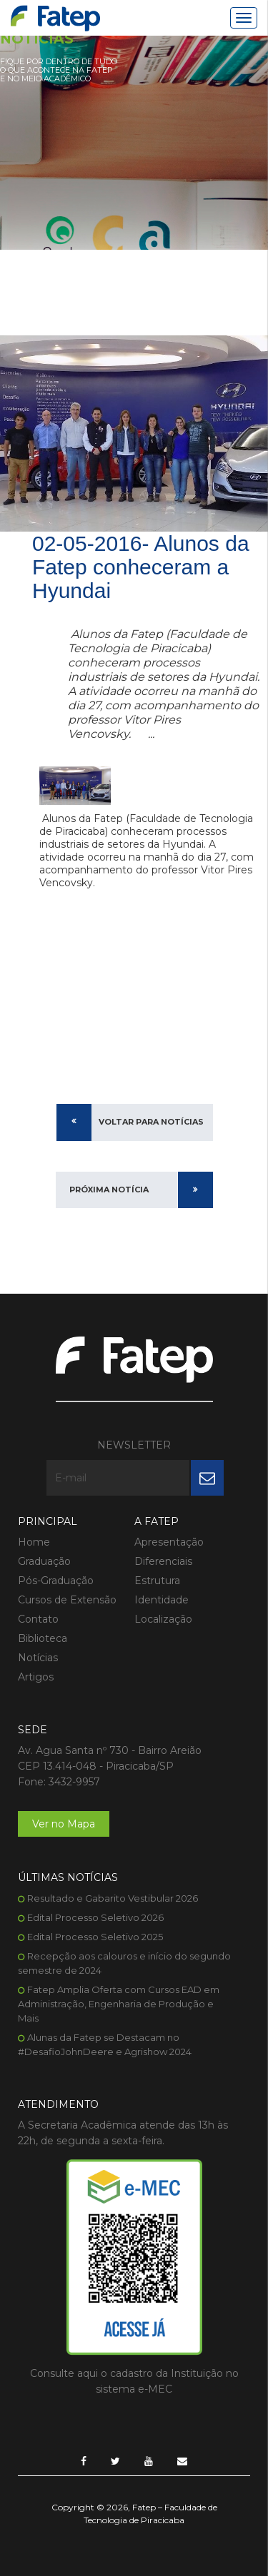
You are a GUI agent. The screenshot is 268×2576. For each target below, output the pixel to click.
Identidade (161, 1599)
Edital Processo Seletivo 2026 (95, 1917)
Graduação (44, 1561)
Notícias (38, 1657)
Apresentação (169, 1542)
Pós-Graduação (56, 1580)
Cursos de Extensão (67, 1599)
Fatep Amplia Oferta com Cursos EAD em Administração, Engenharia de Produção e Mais (118, 2004)
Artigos (36, 1676)
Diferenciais (163, 1561)
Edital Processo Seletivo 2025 (95, 1936)
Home (34, 1542)
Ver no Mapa (63, 1823)
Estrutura (157, 1580)
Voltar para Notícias (151, 1122)
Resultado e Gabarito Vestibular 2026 (112, 1898)
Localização (163, 1619)
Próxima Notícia (109, 1190)
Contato (38, 1619)
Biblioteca (42, 1638)
